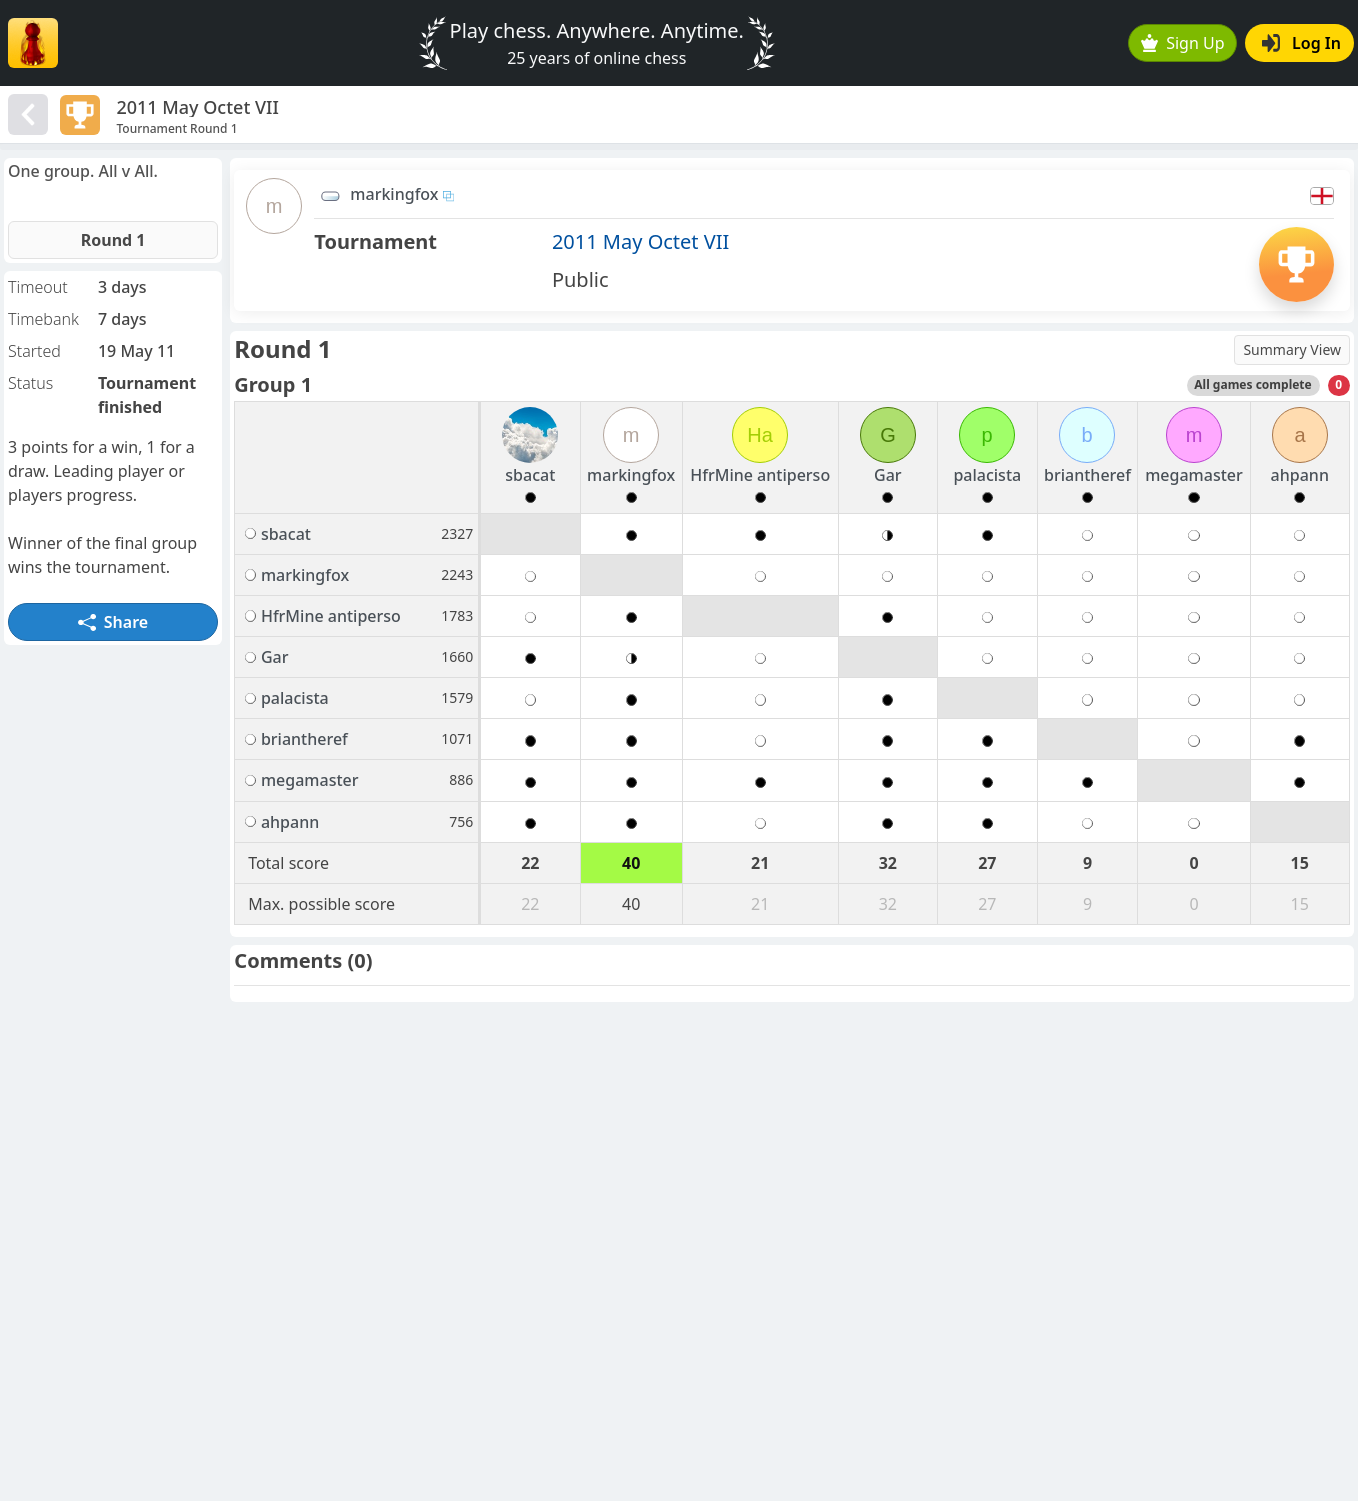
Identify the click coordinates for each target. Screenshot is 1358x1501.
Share (113, 622)
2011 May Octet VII (640, 241)
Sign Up (1183, 43)
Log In (1301, 43)
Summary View (1292, 349)
